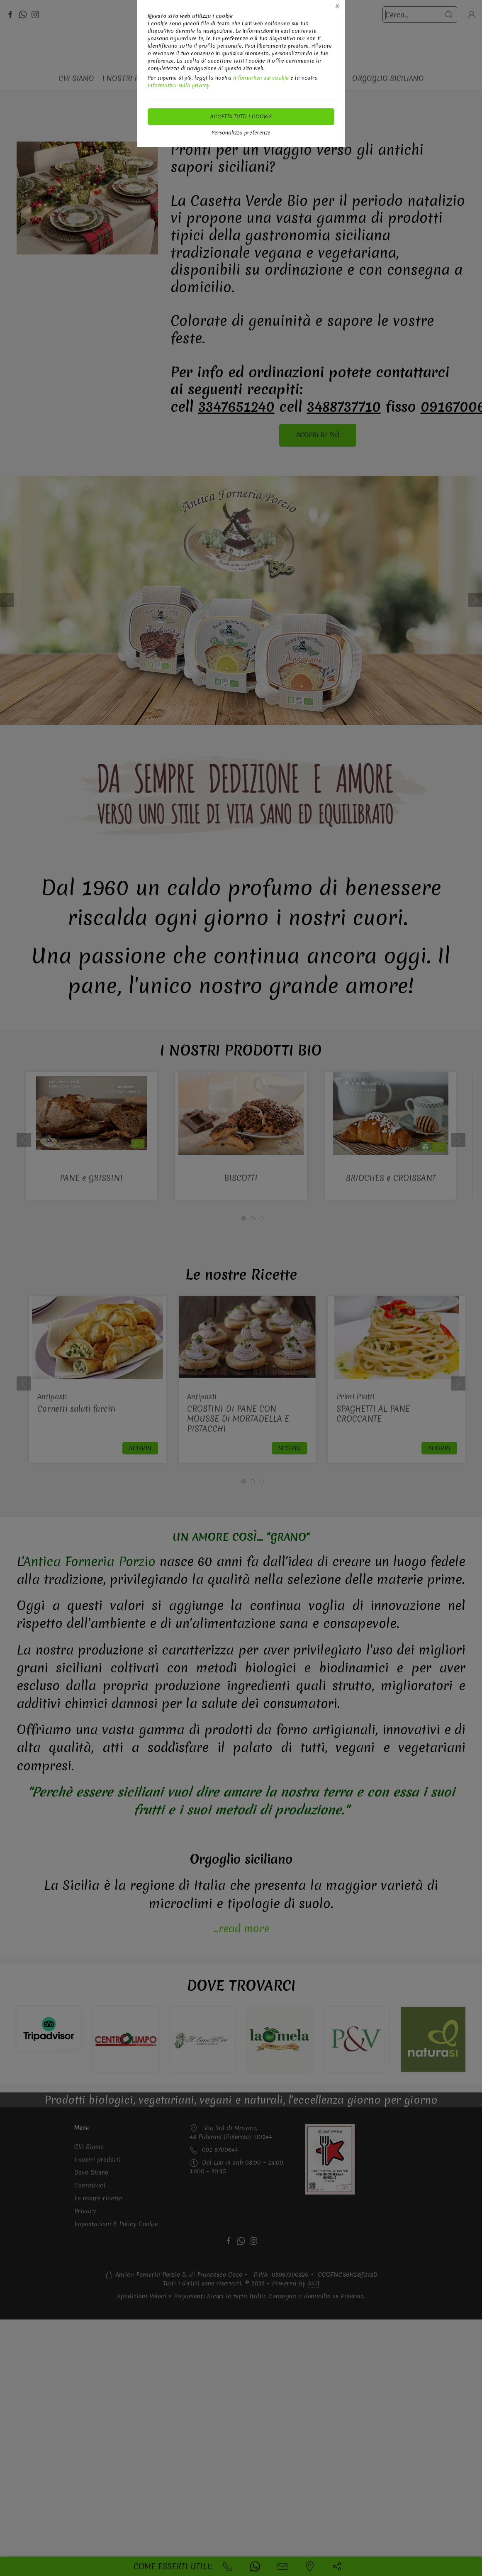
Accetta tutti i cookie (241, 116)
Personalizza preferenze (241, 132)
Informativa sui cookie (261, 77)
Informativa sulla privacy (178, 85)
